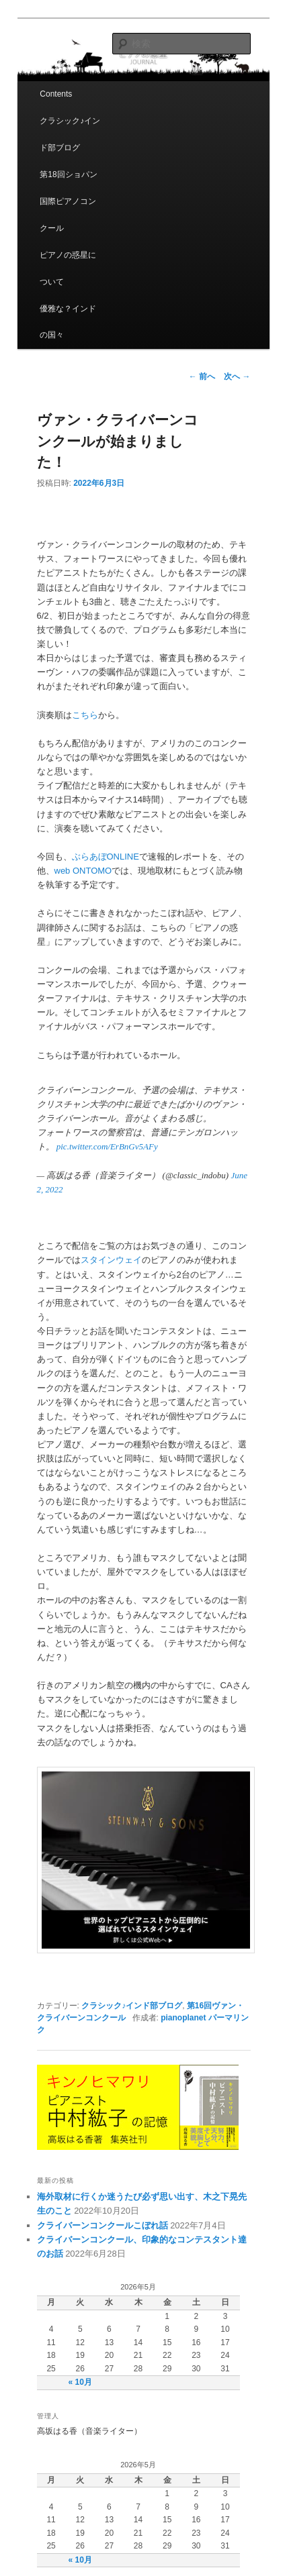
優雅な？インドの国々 (68, 322)
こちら (85, 715)
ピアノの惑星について (68, 268)
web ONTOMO (83, 871)
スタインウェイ (111, 1260)
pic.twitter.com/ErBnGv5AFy (107, 1146)
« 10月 (80, 2382)
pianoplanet (183, 2017)
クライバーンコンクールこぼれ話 (102, 2225)
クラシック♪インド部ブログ (70, 134)
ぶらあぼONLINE (105, 857)
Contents (56, 94)
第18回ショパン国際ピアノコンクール (68, 201)
